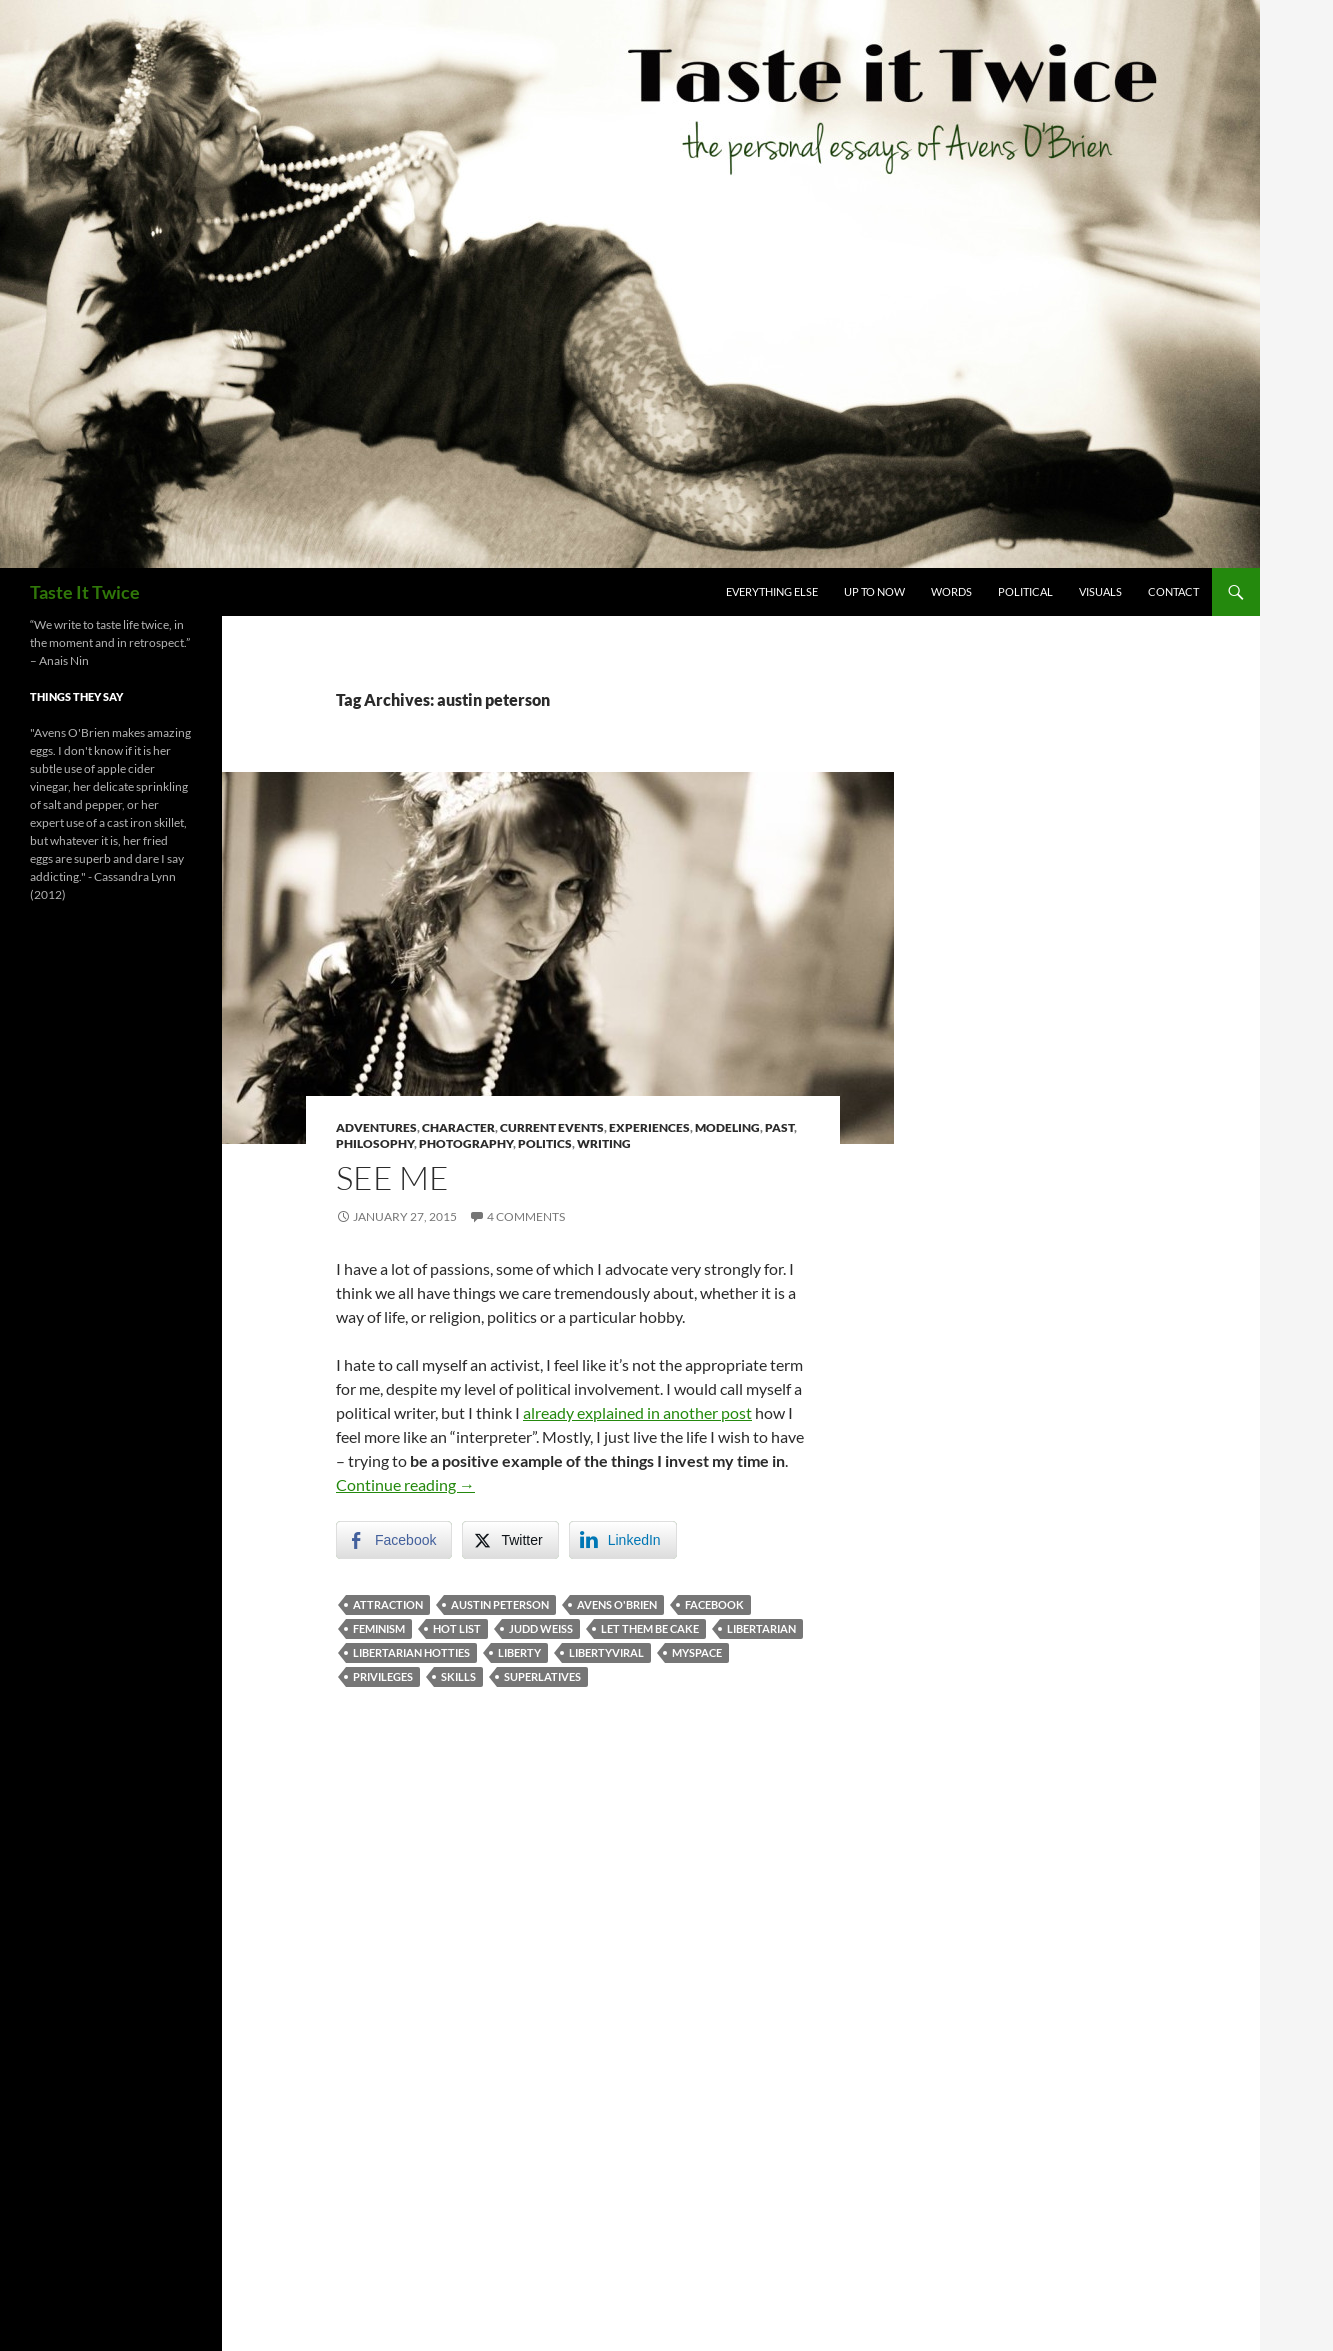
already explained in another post (637, 1412)
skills (458, 1676)
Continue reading (405, 1484)
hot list (457, 1628)
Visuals (1100, 591)
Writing (604, 1143)
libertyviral (606, 1652)
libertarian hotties (411, 1652)
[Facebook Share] (394, 1540)
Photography (466, 1143)
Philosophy (375, 1143)
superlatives (542, 1676)
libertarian (761, 1628)
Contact (1173, 591)
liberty (519, 1652)
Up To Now (874, 591)
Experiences (649, 1127)
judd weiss (541, 1628)
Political (1025, 591)
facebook (714, 1604)
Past (779, 1127)
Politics (545, 1143)
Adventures (376, 1127)
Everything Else (772, 591)
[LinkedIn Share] (623, 1540)
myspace (697, 1652)
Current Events (552, 1127)
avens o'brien (617, 1604)
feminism (379, 1628)
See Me (392, 1177)
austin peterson (500, 1604)
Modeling (727, 1127)
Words (951, 591)
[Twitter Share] (510, 1540)
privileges (383, 1676)
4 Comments (526, 1216)
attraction (388, 1604)
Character (458, 1127)
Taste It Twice (85, 592)
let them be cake (650, 1628)
